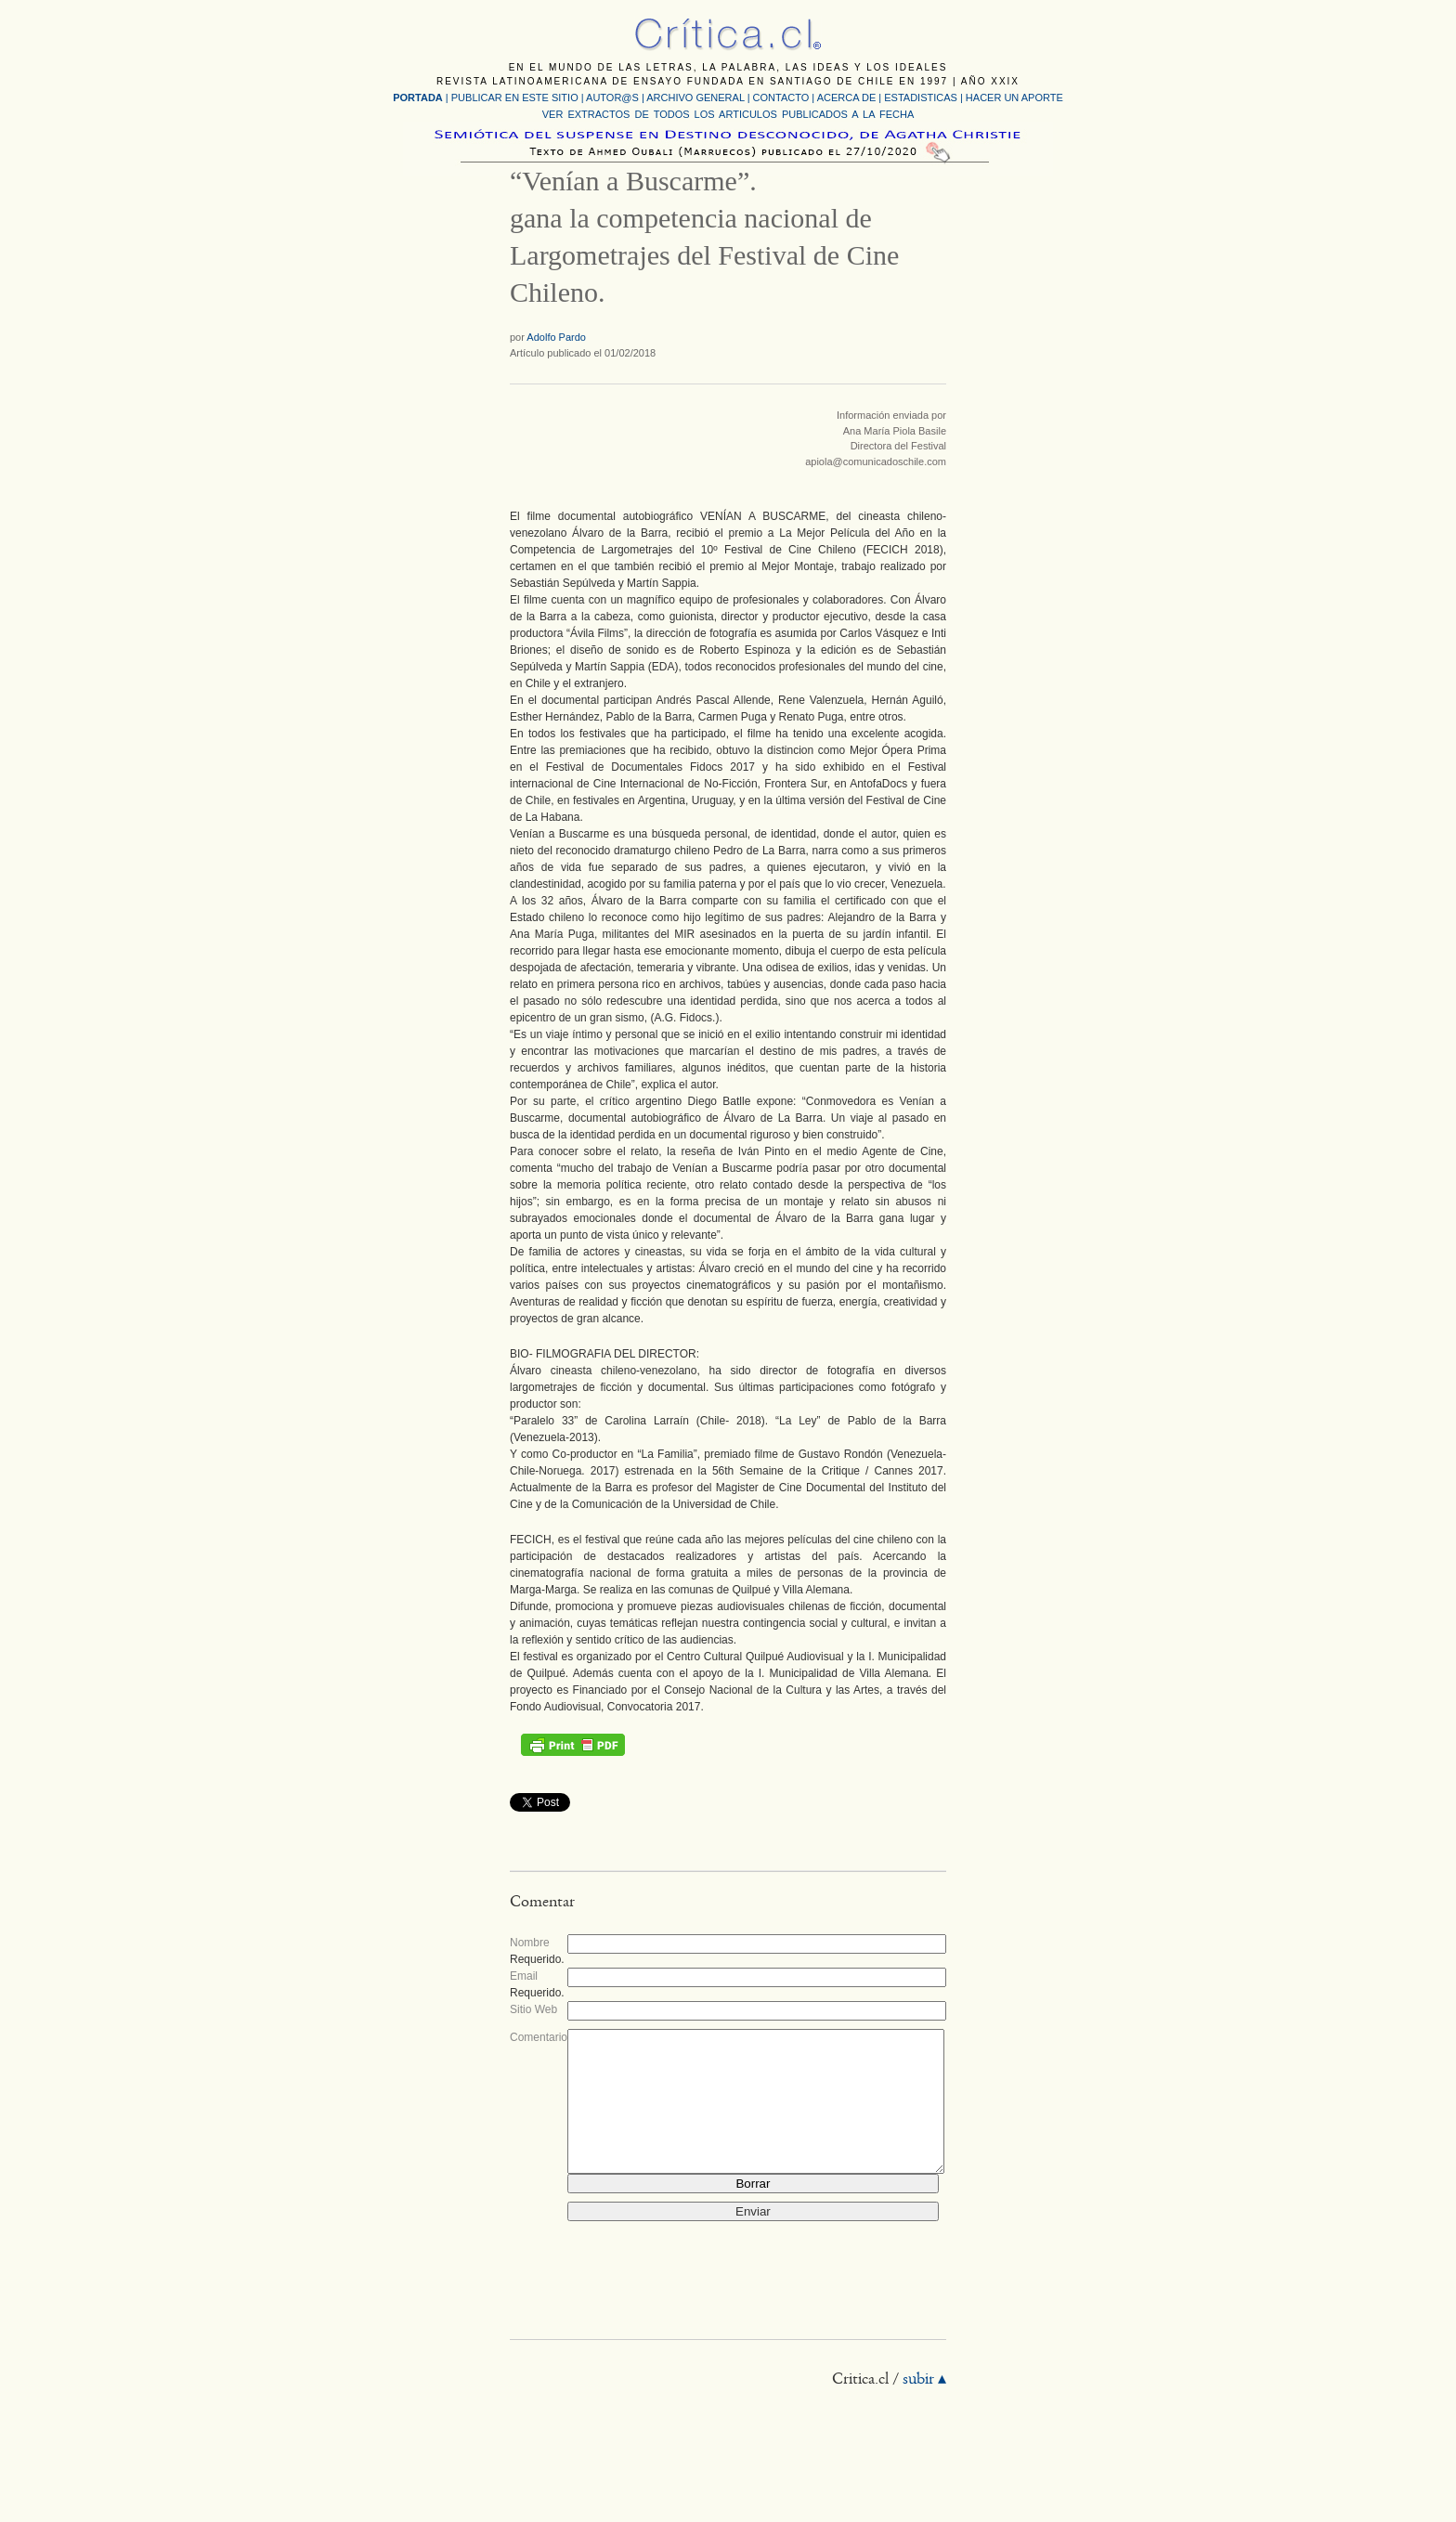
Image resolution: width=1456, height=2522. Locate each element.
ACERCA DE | (851, 97)
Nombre (530, 1942)
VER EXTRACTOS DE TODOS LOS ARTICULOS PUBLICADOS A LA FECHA (728, 114)
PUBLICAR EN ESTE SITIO (514, 97)
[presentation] (708, 2293)
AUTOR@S (614, 97)
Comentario (538, 2037)
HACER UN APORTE (1014, 97)
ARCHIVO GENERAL (695, 97)
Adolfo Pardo (556, 337)
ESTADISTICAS (920, 97)
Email (524, 1976)
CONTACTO (781, 97)
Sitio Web (533, 2009)
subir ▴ (924, 2407)
